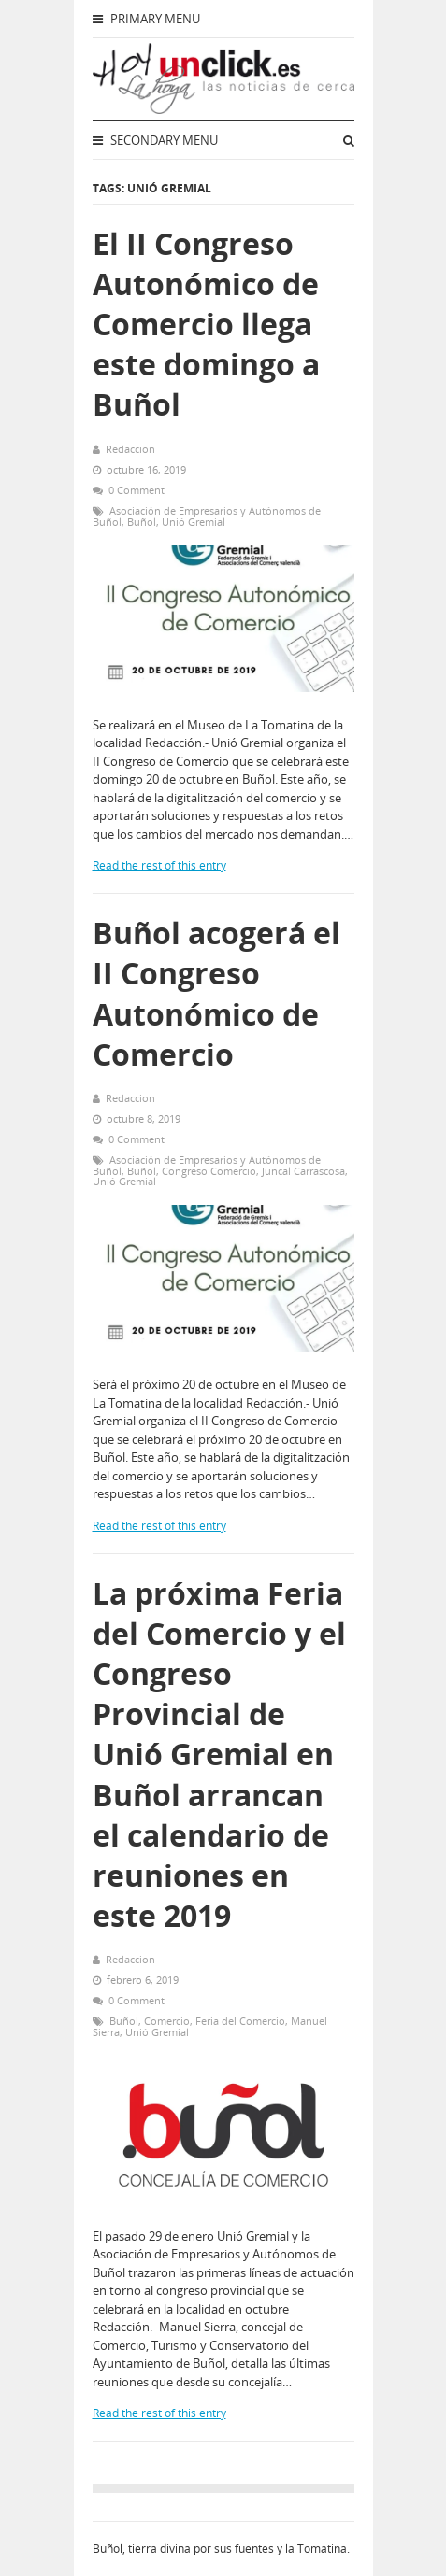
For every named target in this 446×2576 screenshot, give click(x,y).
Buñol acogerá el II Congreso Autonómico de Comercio (216, 993)
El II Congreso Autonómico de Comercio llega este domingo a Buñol (206, 324)
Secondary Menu (155, 140)
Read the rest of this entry (159, 865)
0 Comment (136, 490)
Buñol (141, 522)
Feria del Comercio (240, 2021)
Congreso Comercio (209, 1171)
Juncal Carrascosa (303, 1171)
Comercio (167, 2021)
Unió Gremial (193, 522)
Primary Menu (146, 18)
